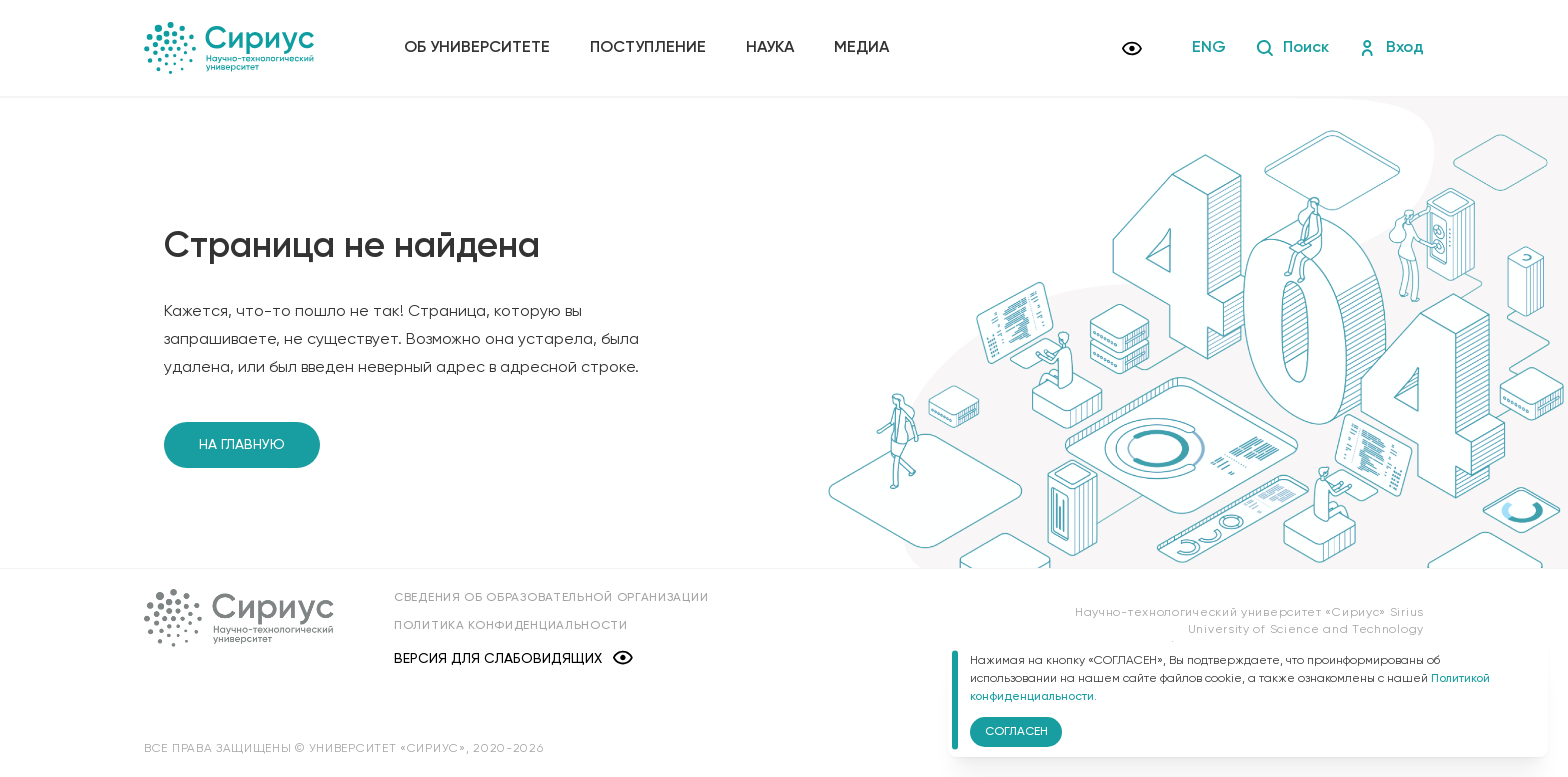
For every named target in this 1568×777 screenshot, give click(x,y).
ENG (1209, 48)
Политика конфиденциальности (511, 626)
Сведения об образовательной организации (551, 598)
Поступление (648, 48)
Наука (770, 48)
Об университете (477, 48)
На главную (242, 445)
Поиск (1292, 48)
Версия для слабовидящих (513, 659)
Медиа (861, 48)
